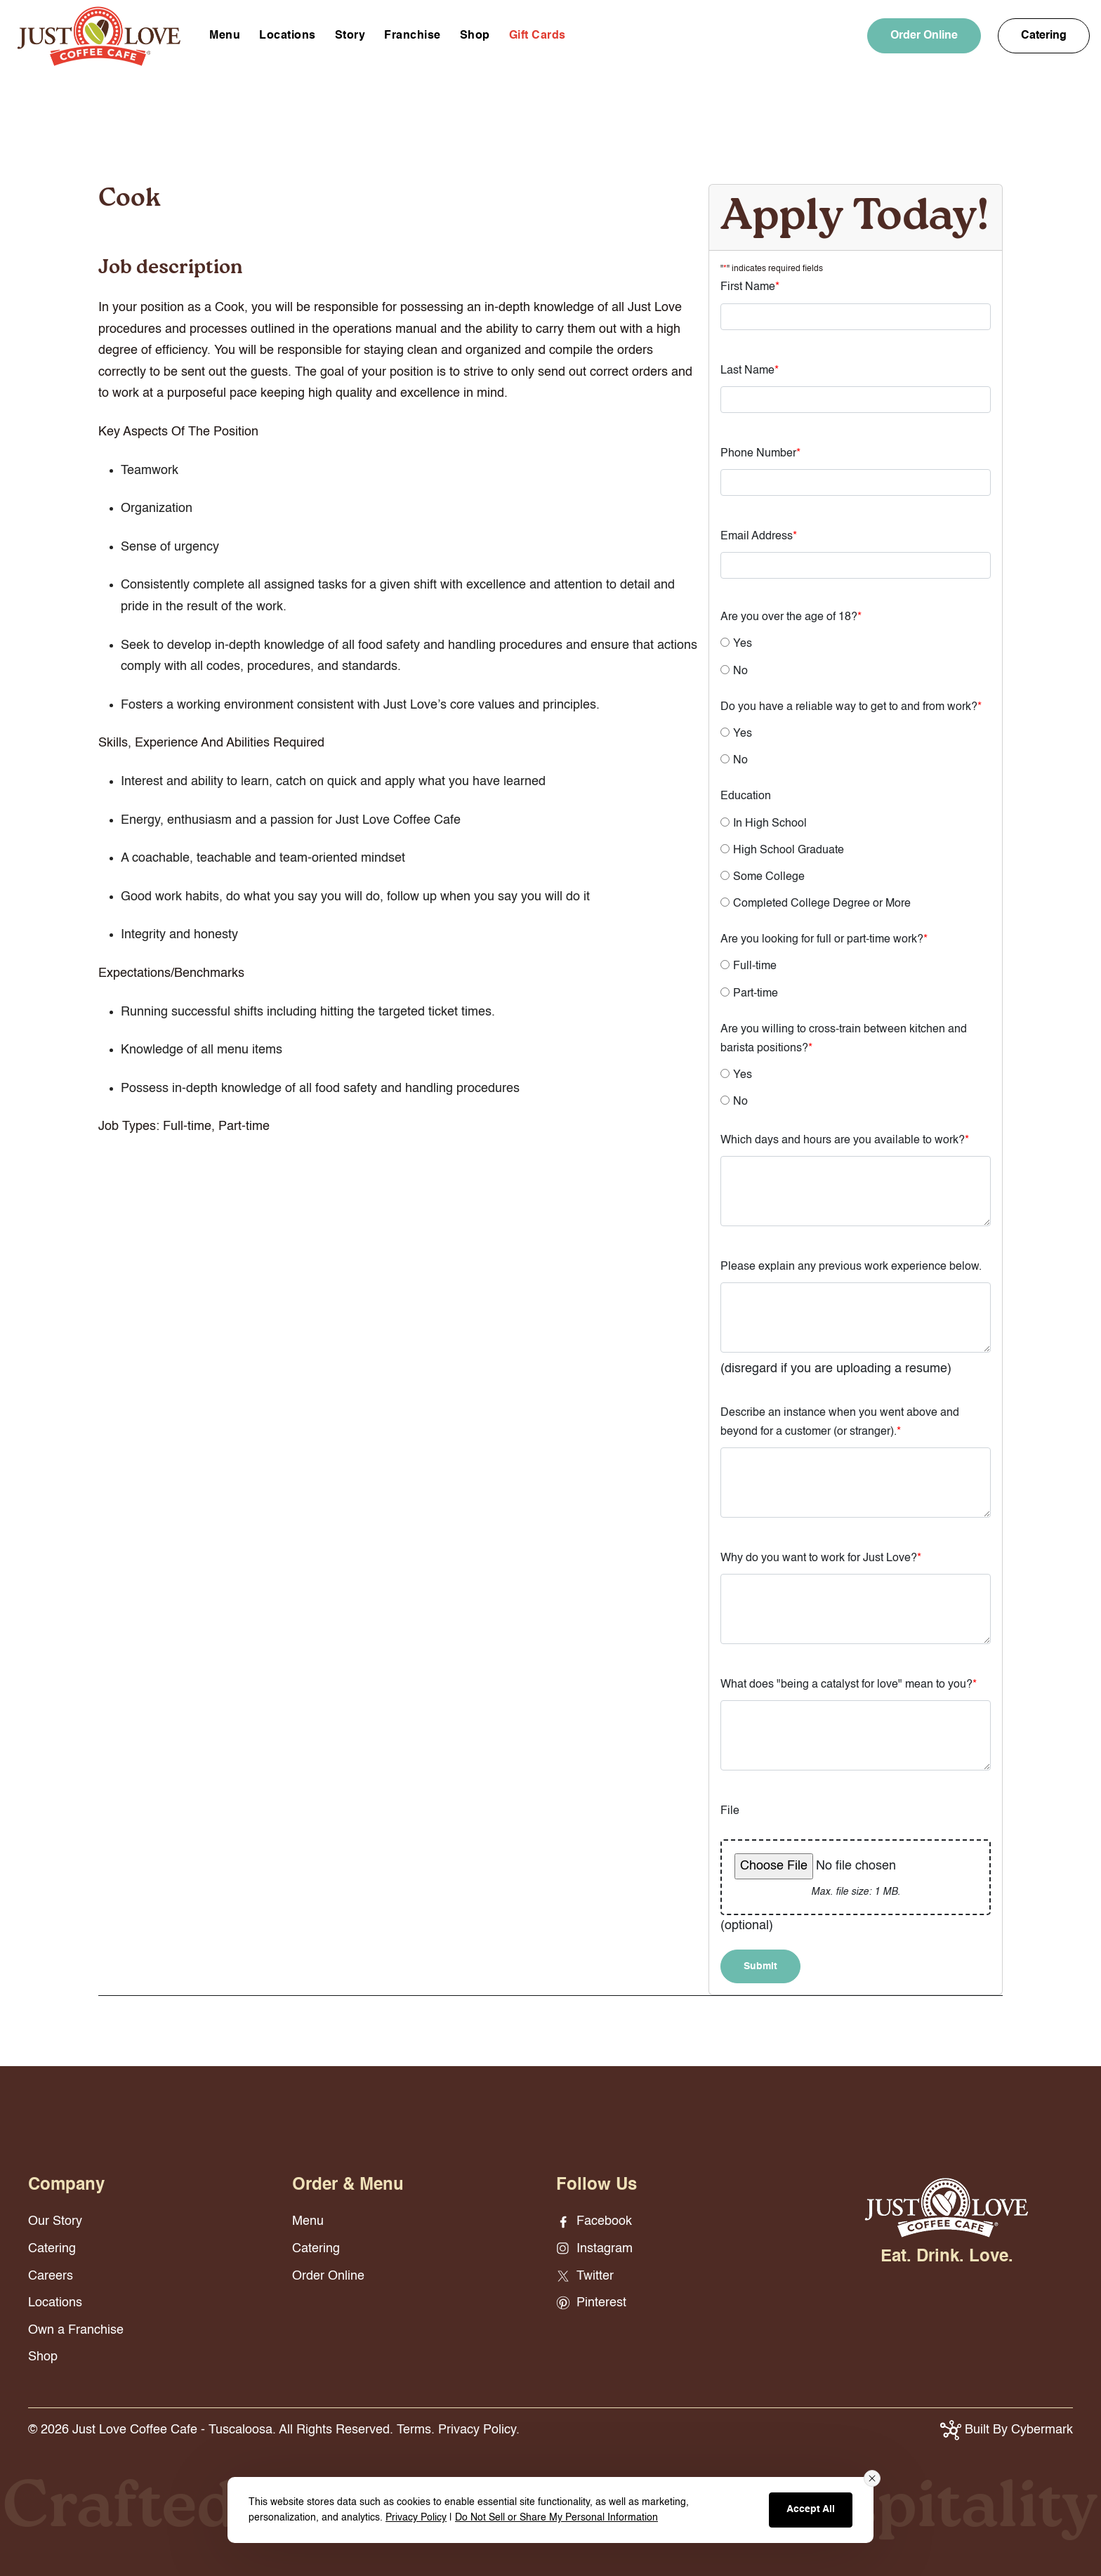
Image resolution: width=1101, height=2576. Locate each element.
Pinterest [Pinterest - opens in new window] (591, 2302)
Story (350, 35)
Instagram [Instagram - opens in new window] (594, 2248)
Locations (287, 35)
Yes (742, 644)
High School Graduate (788, 850)
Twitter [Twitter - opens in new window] (585, 2276)
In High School (770, 823)
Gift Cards (537, 35)
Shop (475, 35)
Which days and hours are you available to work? (844, 1140)
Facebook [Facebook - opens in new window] (594, 2221)
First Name (749, 287)
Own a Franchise (76, 2330)
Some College (769, 877)
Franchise (412, 35)
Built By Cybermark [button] (1006, 2430)
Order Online (924, 35)
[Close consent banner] (872, 2478)
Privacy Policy (416, 2518)
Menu (224, 35)
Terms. (416, 2430)
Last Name (749, 370)
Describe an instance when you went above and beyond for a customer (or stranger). (839, 1422)
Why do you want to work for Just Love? (820, 1558)
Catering (1044, 35)
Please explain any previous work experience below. (851, 1267)
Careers (50, 2276)
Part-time (755, 993)
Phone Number (760, 453)
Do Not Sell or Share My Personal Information (556, 2518)
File (729, 1811)
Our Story (55, 2221)
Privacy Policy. (479, 2430)
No (740, 671)
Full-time (755, 966)
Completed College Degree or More (822, 903)
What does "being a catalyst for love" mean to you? (848, 1684)
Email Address (758, 536)
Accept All (810, 2509)
